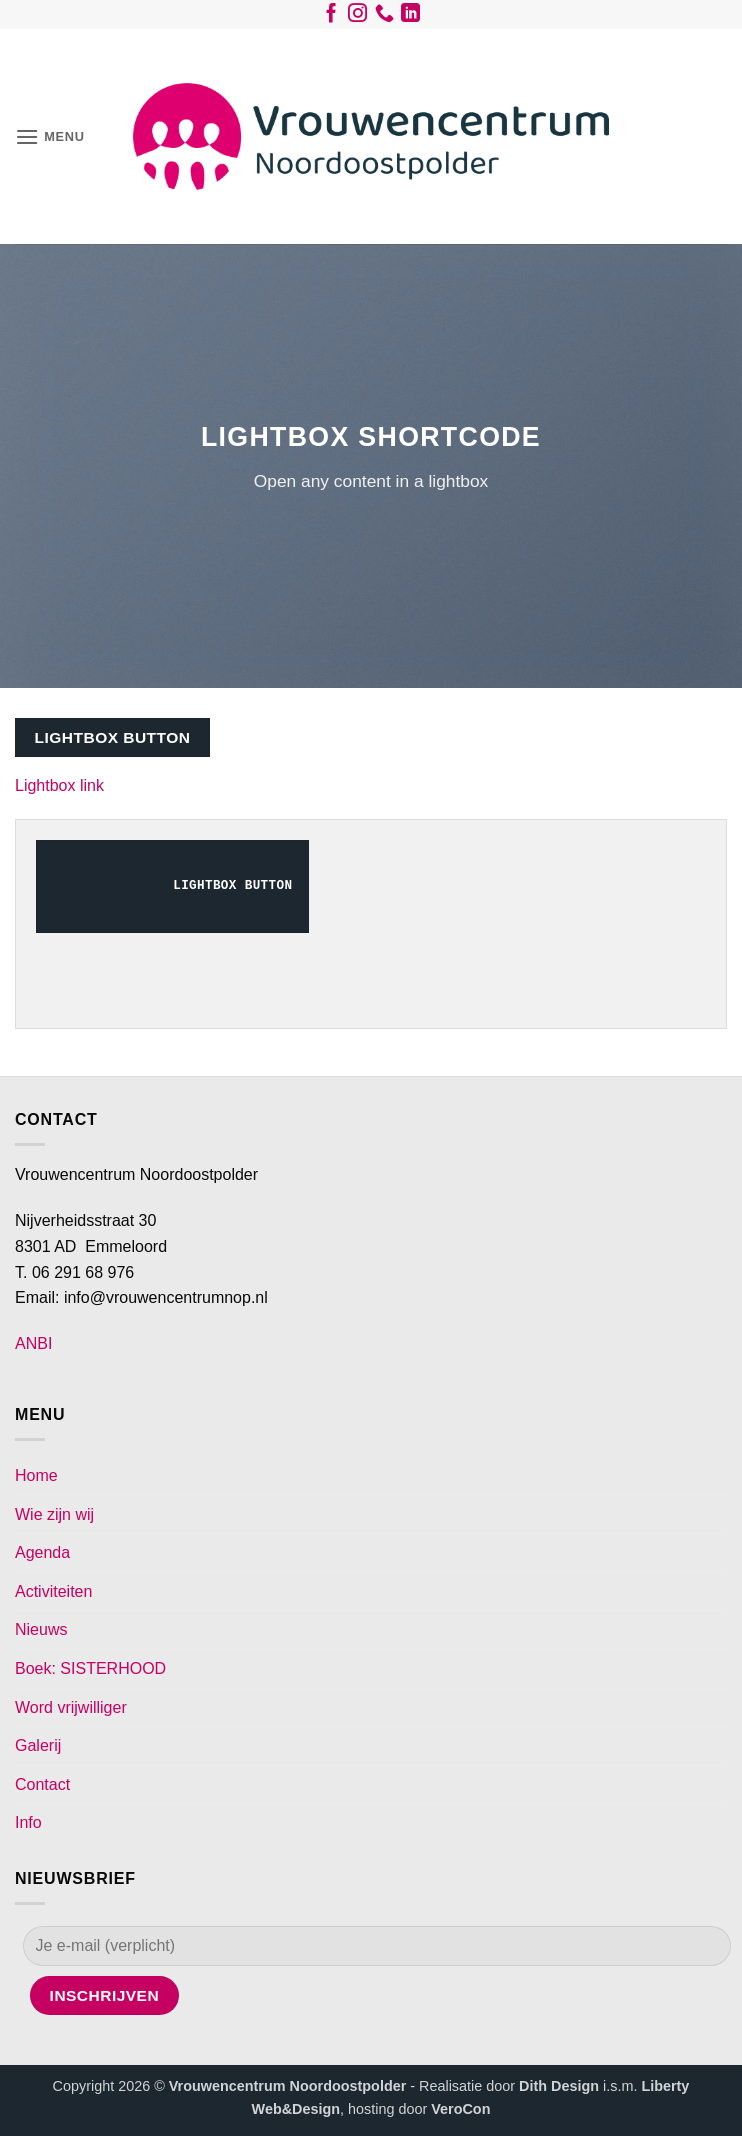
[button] (50, 136)
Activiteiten (53, 1591)
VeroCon (460, 2109)
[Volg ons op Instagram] (357, 17)
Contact (42, 1784)
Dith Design (559, 2086)
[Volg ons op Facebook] (331, 17)
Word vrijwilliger (71, 1707)
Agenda (42, 1552)
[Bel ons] (384, 17)
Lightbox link (59, 785)
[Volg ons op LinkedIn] (410, 17)
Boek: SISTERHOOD (90, 1668)
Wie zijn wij (54, 1514)
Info (28, 1822)
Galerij (38, 1745)
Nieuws (41, 1629)
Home (36, 1475)
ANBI (33, 1343)
